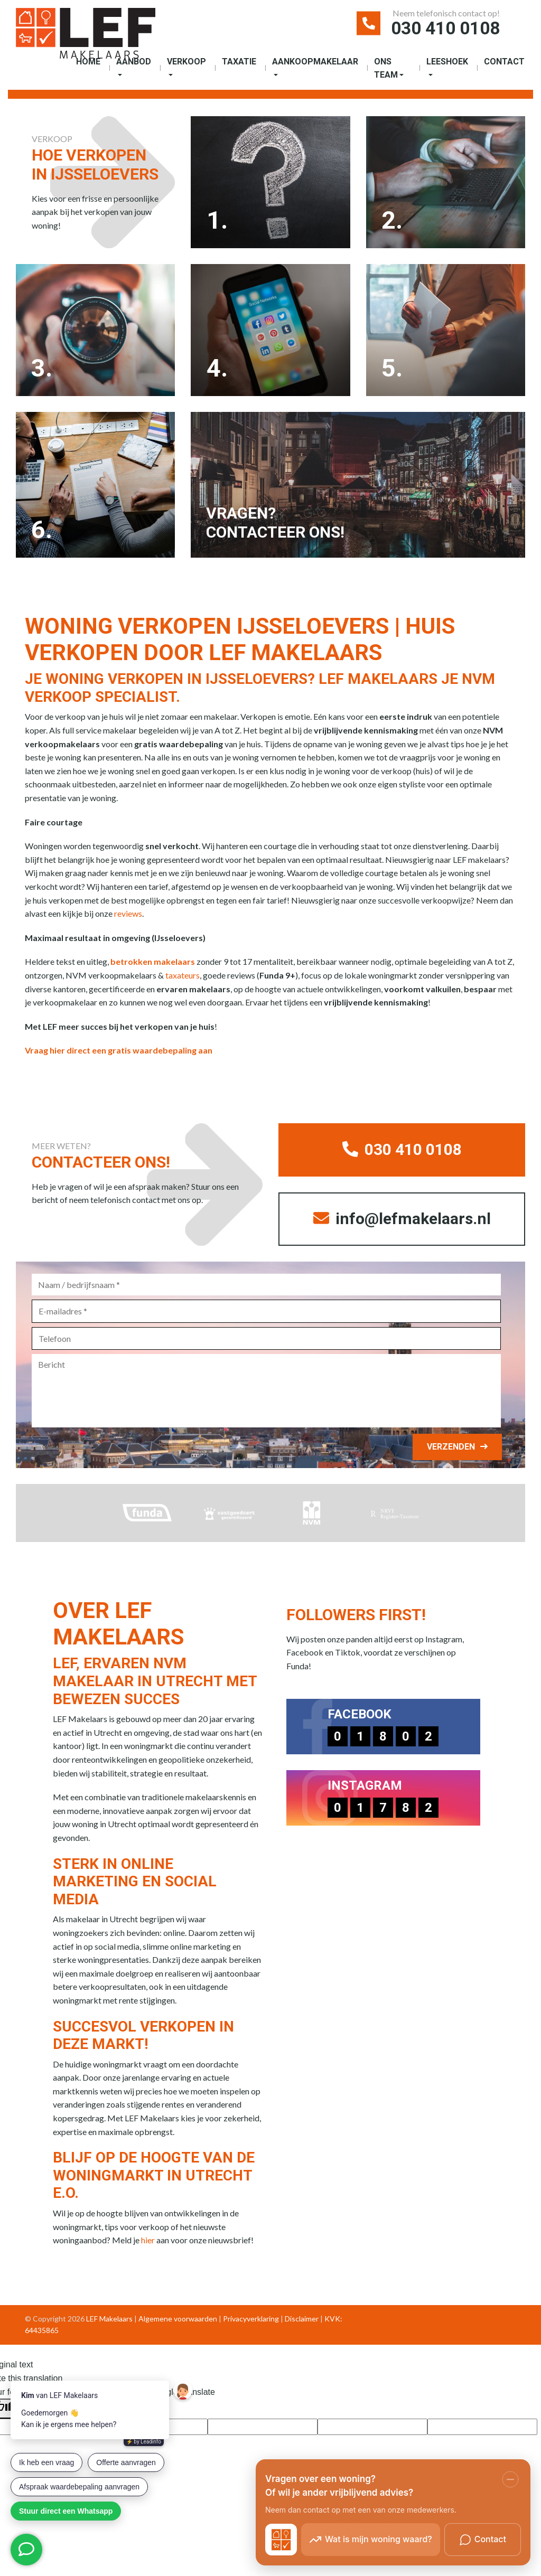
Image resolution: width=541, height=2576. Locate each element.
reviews (128, 916)
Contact (504, 62)
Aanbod (133, 62)
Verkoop (186, 62)
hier (148, 2244)
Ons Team (386, 69)
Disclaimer (302, 2322)
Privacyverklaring (251, 2322)
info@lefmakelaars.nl (402, 1221)
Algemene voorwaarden (177, 2322)
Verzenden (450, 1450)
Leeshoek (447, 62)
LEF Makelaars (109, 2322)
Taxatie (239, 62)
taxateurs (182, 977)
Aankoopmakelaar (315, 62)
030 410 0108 (443, 28)
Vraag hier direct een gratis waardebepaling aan (118, 1053)
